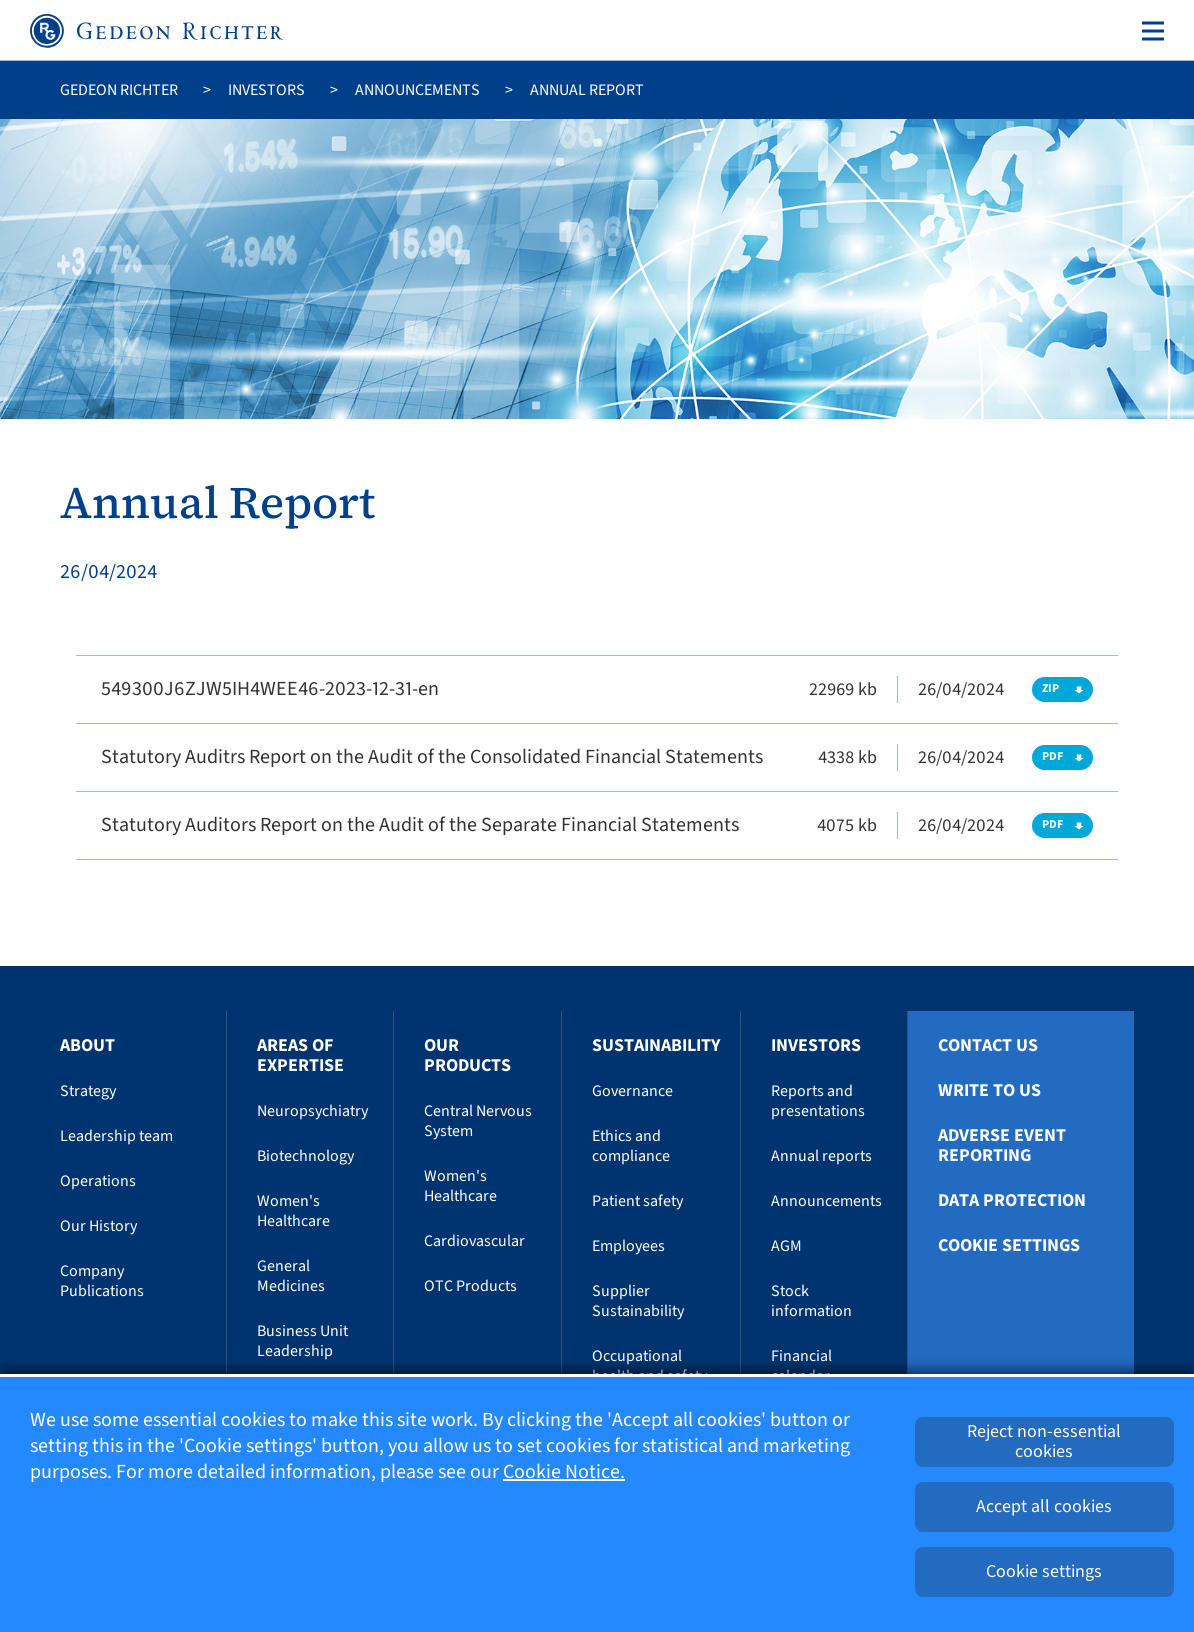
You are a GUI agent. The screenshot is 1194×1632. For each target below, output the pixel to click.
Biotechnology (305, 1156)
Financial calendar (801, 1366)
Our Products (467, 1055)
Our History (98, 1226)
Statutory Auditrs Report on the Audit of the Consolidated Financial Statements (432, 757)
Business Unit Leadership (302, 1341)
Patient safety (637, 1201)
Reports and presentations (818, 1101)
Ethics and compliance (631, 1146)
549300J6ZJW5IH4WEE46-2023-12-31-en (270, 689)
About (87, 1045)
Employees (628, 1246)
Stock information (811, 1301)
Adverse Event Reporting (1002, 1146)
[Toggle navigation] (1149, 31)
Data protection (1012, 1201)
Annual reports (821, 1156)
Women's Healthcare (293, 1211)
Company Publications (102, 1281)
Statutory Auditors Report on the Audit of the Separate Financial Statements (420, 825)
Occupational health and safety (649, 1366)
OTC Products (470, 1286)
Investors (266, 90)
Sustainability (656, 1045)
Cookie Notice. (564, 1472)
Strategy (88, 1091)
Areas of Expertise (300, 1055)
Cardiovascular (474, 1241)
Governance (632, 1091)
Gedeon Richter (119, 90)
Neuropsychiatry (312, 1111)
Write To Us (989, 1091)
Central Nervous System (478, 1121)
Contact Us (988, 1046)
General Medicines (291, 1276)
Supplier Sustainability (638, 1301)
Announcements (417, 90)
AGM (786, 1246)
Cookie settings (1009, 1246)
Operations (98, 1181)
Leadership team (116, 1136)
